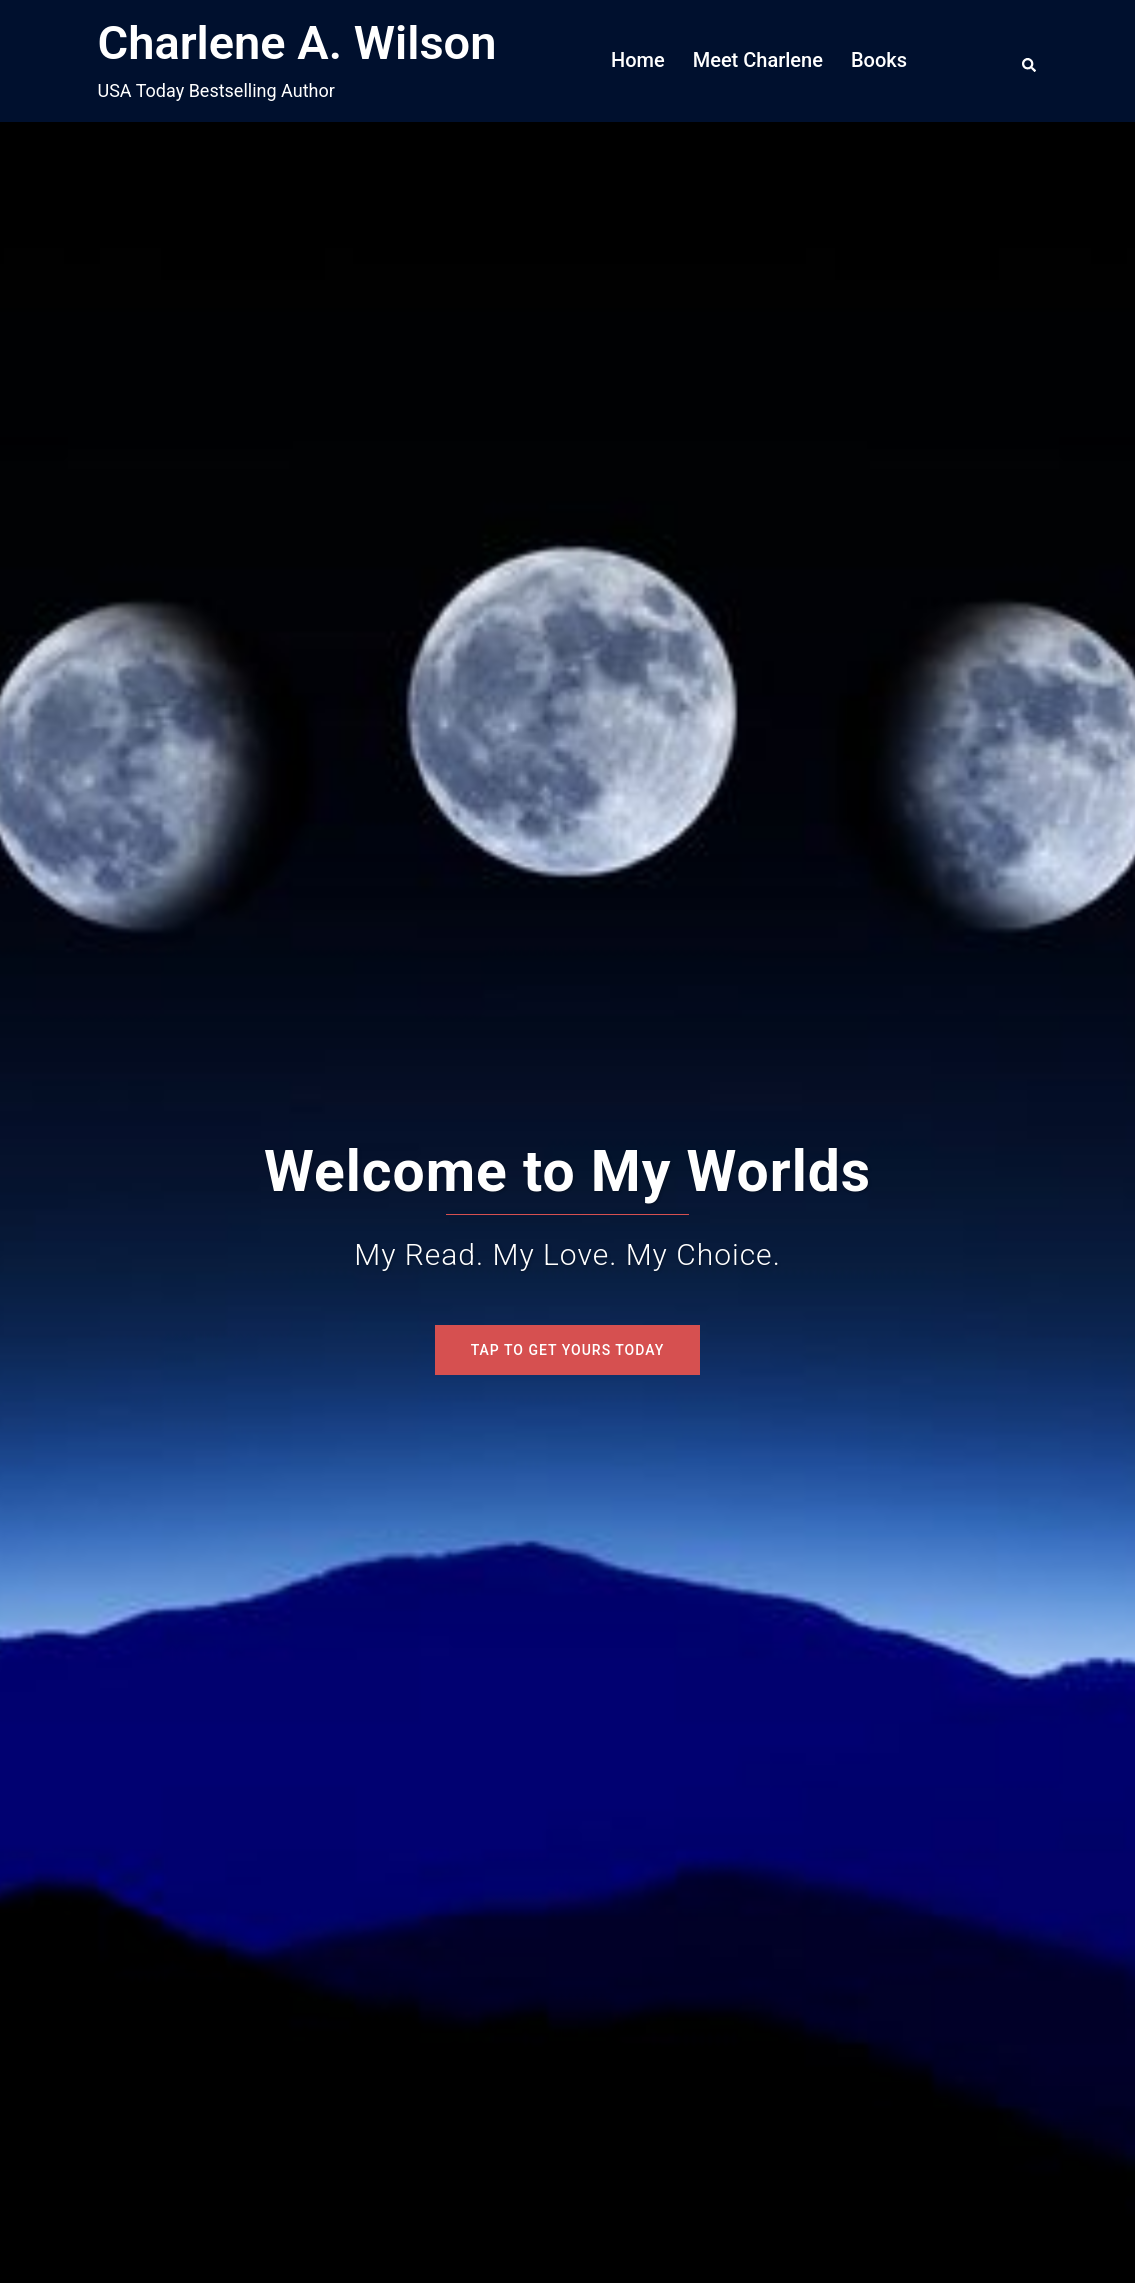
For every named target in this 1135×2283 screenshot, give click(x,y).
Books (879, 60)
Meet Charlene (758, 60)
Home (638, 60)
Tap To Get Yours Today (568, 1350)
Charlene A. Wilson (297, 42)
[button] (1030, 61)
